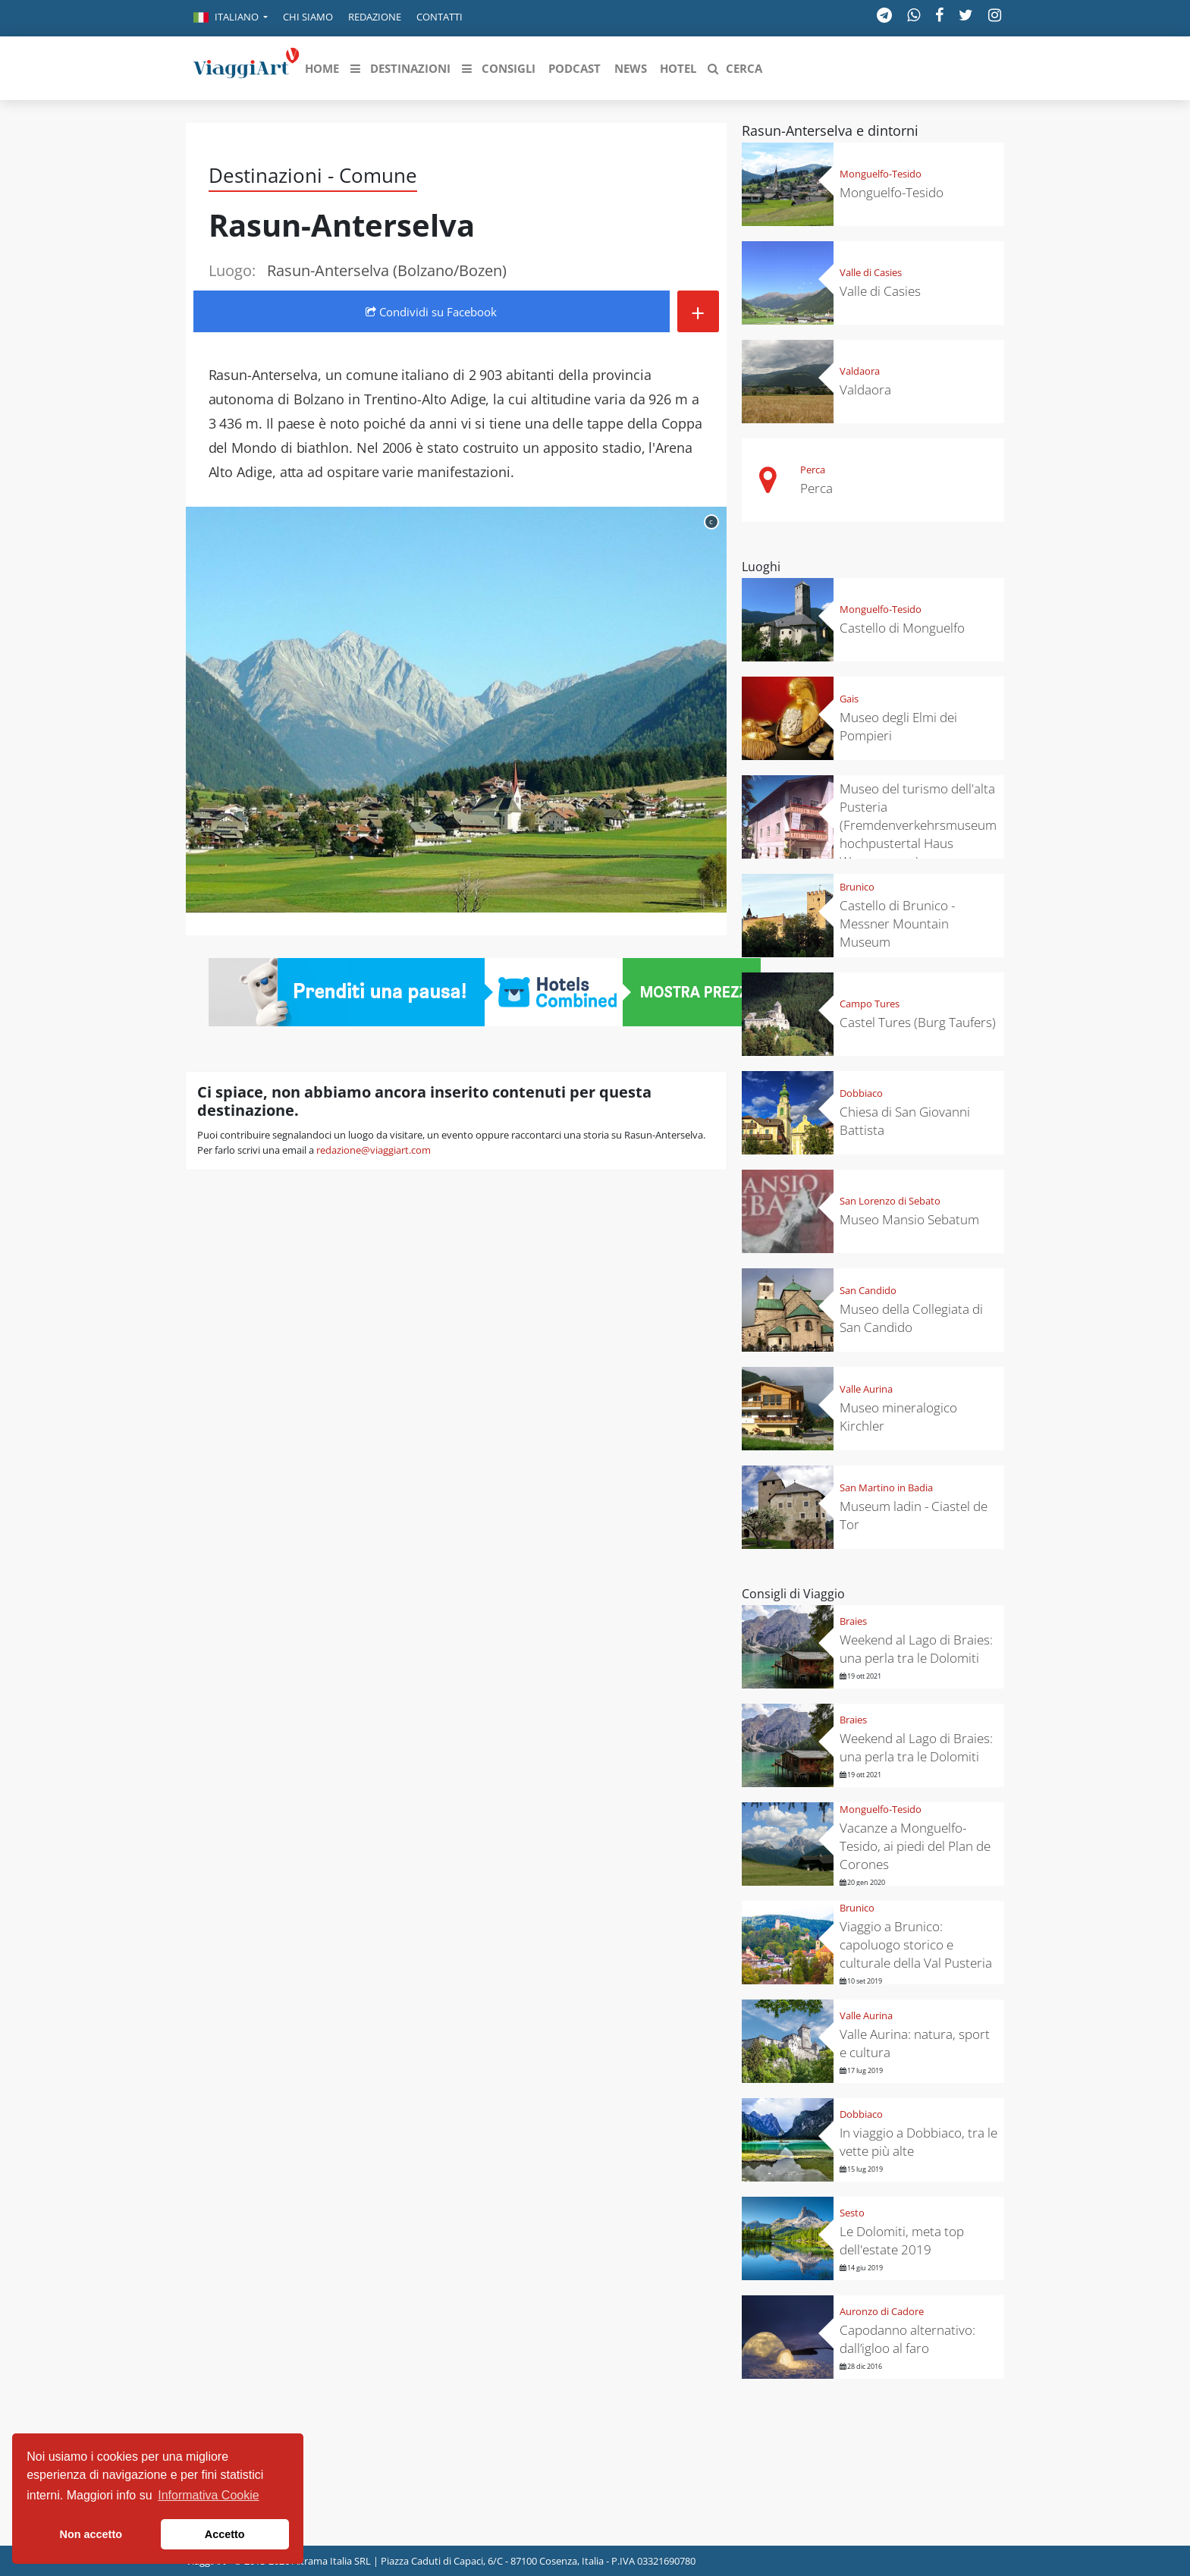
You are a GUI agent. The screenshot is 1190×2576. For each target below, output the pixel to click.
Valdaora (860, 371)
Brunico (857, 887)
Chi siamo (308, 17)
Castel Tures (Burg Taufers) (918, 1022)
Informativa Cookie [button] (208, 2495)
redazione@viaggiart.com (373, 1150)
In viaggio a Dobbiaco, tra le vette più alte (918, 2142)
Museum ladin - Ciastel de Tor (913, 1515)
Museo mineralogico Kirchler (898, 1416)
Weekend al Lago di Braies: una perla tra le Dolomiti (916, 1649)
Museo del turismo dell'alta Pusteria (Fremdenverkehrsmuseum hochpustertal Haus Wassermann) (918, 825)
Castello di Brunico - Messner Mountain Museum (897, 923)
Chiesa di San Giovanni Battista (905, 1121)
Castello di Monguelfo (902, 627)
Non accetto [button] (91, 2534)
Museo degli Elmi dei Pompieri (898, 726)
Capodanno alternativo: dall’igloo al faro (907, 2339)
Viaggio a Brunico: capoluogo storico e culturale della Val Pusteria (916, 1944)
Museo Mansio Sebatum (909, 1219)
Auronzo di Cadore (882, 2311)
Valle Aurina (866, 1389)
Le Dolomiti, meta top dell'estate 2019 (902, 2240)
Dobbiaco (861, 1093)
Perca (812, 469)
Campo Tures (870, 1003)
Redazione (374, 17)
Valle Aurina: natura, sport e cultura (915, 2043)
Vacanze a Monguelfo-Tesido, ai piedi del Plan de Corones (915, 1846)
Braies (853, 1621)
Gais (849, 698)
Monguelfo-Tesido (881, 174)
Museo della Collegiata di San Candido (911, 1318)
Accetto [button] (225, 2534)
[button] (230, 18)
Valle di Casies (871, 272)
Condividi (431, 311)
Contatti (439, 17)
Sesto (852, 2212)
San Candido (868, 1290)
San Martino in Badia (886, 1487)
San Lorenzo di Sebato (890, 1201)
